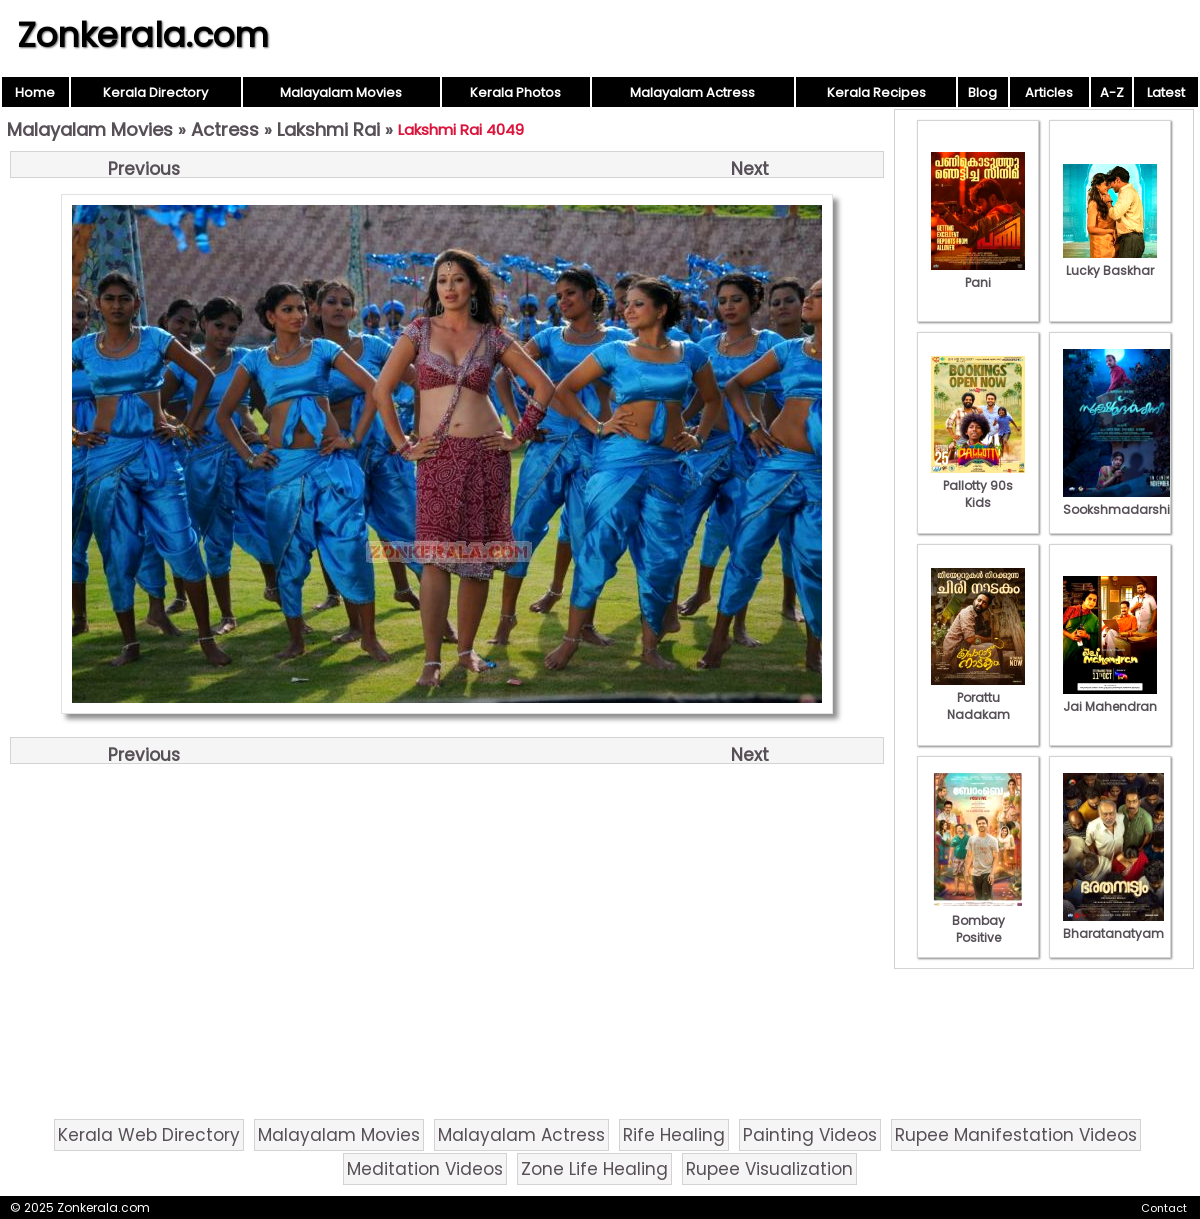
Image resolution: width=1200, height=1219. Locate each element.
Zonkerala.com (143, 35)
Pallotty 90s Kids (978, 485)
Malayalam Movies (341, 92)
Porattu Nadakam (978, 697)
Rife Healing (674, 1135)
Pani (978, 274)
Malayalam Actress (692, 92)
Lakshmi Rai (328, 129)
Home (35, 92)
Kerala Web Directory (149, 1135)
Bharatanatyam (1113, 925)
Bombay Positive (978, 920)
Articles (1049, 92)
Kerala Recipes (876, 92)
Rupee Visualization (769, 1169)
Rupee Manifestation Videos (1016, 1135)
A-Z (1112, 92)
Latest (1166, 92)
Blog (982, 92)
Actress (225, 129)
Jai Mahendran (1110, 698)
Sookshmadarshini (1122, 501)
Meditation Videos (425, 1169)
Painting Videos (810, 1135)
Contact (1164, 1208)
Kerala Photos (515, 92)
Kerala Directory (155, 92)
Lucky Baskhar (1110, 262)
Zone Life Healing (594, 1169)
